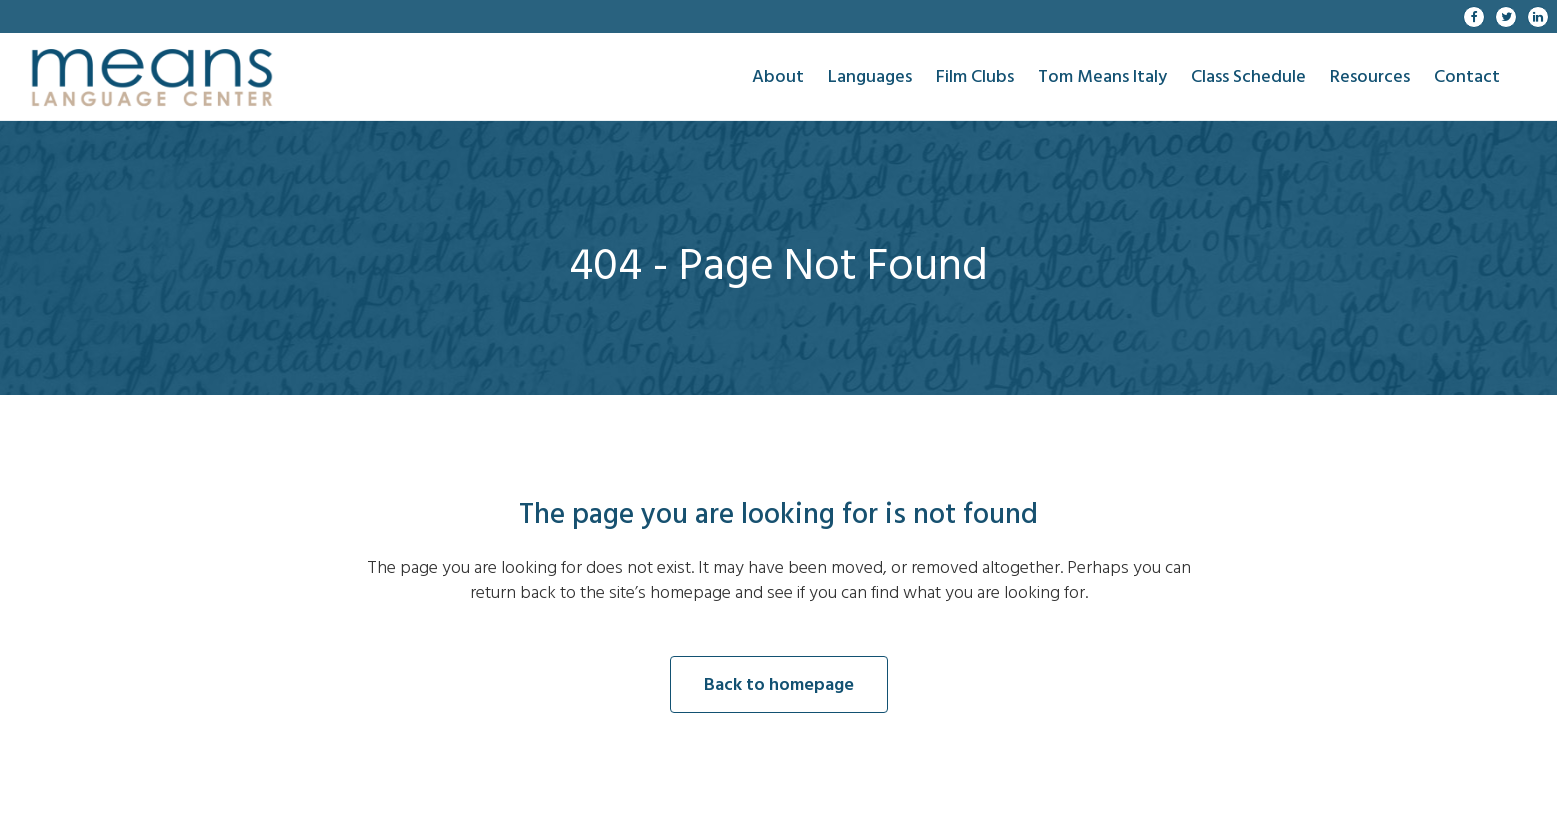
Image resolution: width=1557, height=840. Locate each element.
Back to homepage (779, 684)
